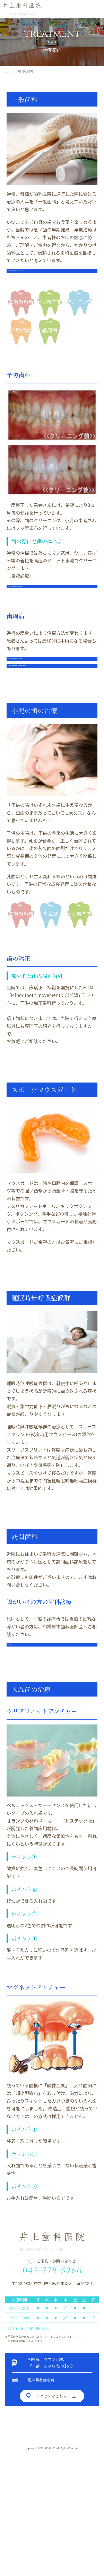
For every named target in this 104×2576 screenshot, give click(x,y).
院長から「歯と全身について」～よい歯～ (43, 617)
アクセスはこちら (51, 2492)
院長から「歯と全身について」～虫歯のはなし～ (43, 281)
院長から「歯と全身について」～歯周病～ (43, 710)
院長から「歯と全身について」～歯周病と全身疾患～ (43, 738)
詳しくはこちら (27, 1734)
